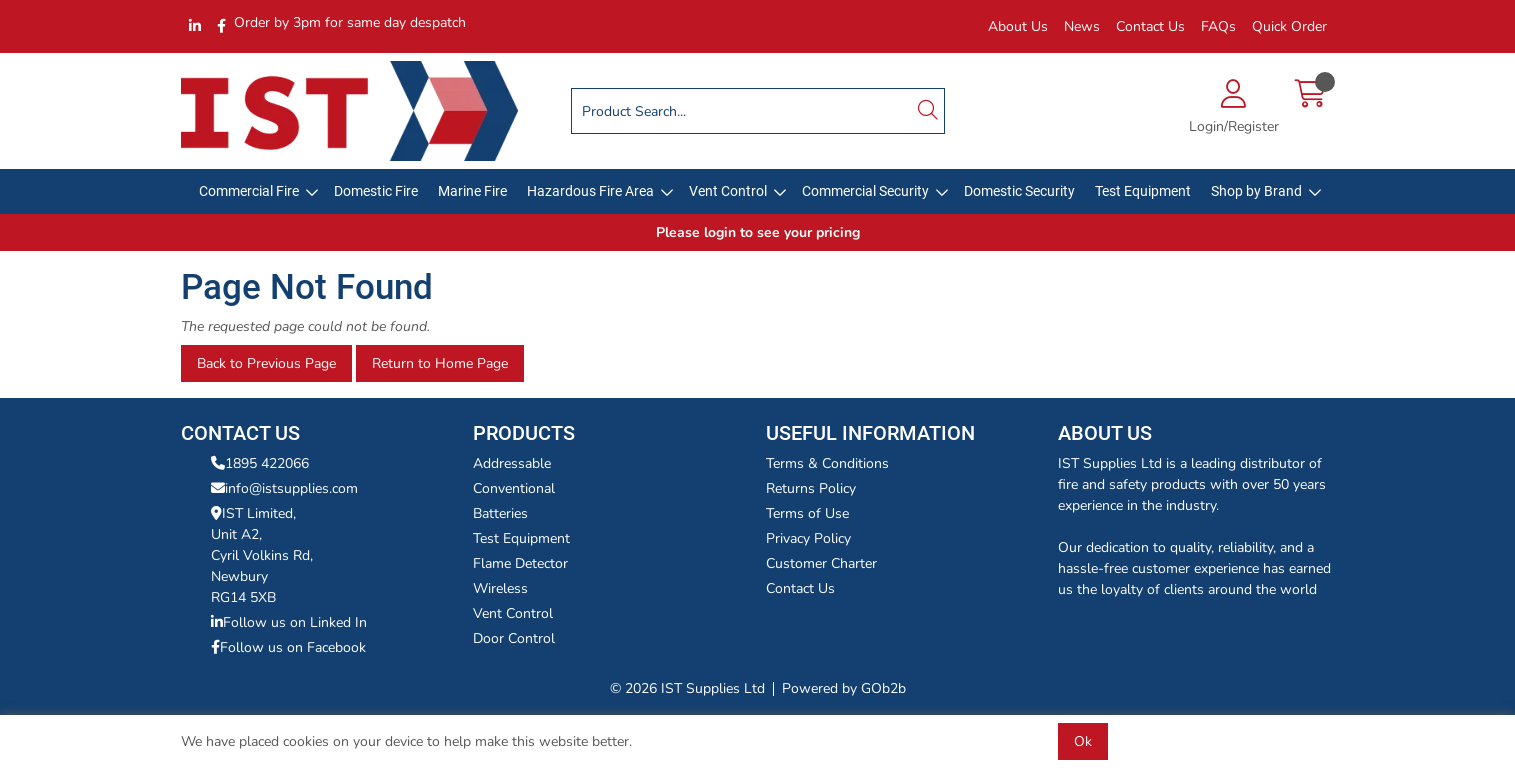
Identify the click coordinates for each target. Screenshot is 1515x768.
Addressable (512, 463)
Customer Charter (821, 563)
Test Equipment (1143, 191)
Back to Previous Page (266, 363)
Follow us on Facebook (288, 647)
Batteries (500, 513)
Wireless (500, 588)
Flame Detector (520, 563)
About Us (1018, 26)
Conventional (514, 488)
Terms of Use (807, 513)
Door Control (514, 638)
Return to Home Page (440, 363)
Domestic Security (1019, 191)
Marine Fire (472, 191)
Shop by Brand (1256, 191)
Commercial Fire (249, 191)
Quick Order (1289, 26)
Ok (1083, 741)
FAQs (1218, 26)
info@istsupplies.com (284, 488)
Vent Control (728, 191)
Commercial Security (865, 191)
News (1082, 26)
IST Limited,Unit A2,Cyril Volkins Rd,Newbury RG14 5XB (262, 555)
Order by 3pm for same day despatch (350, 22)
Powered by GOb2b (844, 688)
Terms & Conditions (827, 463)
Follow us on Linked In (289, 622)
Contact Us (1150, 26)
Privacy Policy (808, 538)
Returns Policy (811, 488)
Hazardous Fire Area (590, 191)
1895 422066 (260, 463)
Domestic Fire (376, 191)
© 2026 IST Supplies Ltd (687, 688)
